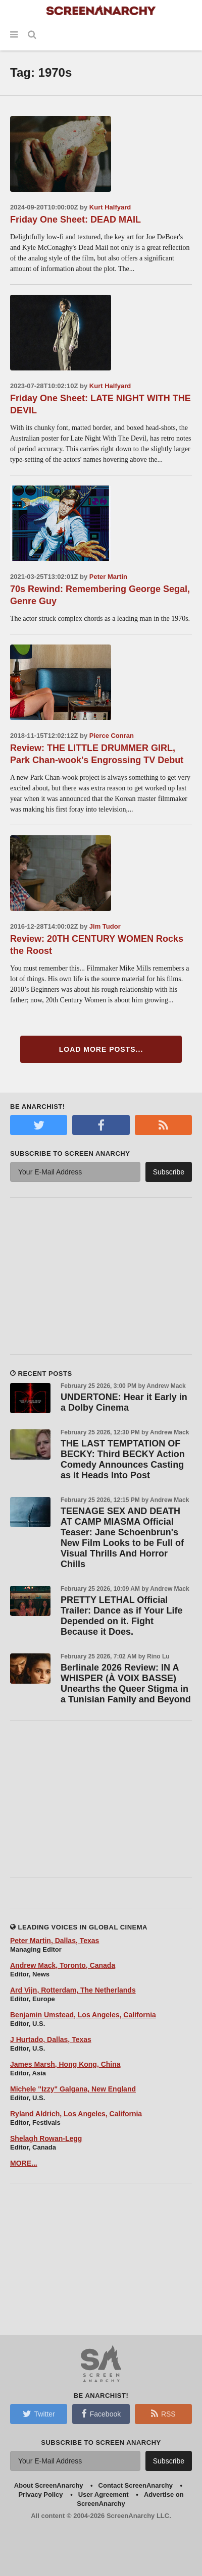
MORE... (23, 2163)
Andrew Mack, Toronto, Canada (62, 1965)
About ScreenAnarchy (48, 2485)
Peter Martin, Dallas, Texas (54, 1941)
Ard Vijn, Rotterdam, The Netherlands (73, 1990)
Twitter (39, 2413)
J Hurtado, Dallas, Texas (50, 2039)
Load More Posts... (101, 1049)
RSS (163, 2413)
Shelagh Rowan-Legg (46, 2138)
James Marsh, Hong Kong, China (65, 2064)
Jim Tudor (105, 926)
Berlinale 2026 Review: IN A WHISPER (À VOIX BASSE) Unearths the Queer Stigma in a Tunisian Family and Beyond (126, 1683)
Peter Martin (108, 576)
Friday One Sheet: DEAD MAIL (75, 219)
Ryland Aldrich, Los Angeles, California (76, 2114)
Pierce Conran (111, 735)
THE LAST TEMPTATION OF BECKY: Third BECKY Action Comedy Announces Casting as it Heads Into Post (123, 1459)
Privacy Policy (40, 2494)
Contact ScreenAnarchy (135, 2485)
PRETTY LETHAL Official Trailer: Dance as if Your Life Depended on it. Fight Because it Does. (121, 1616)
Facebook (101, 2413)
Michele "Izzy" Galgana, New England (73, 2089)
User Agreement (103, 2494)
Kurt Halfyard (110, 207)
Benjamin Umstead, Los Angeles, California (83, 2015)
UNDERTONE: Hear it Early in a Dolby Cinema (124, 1402)
